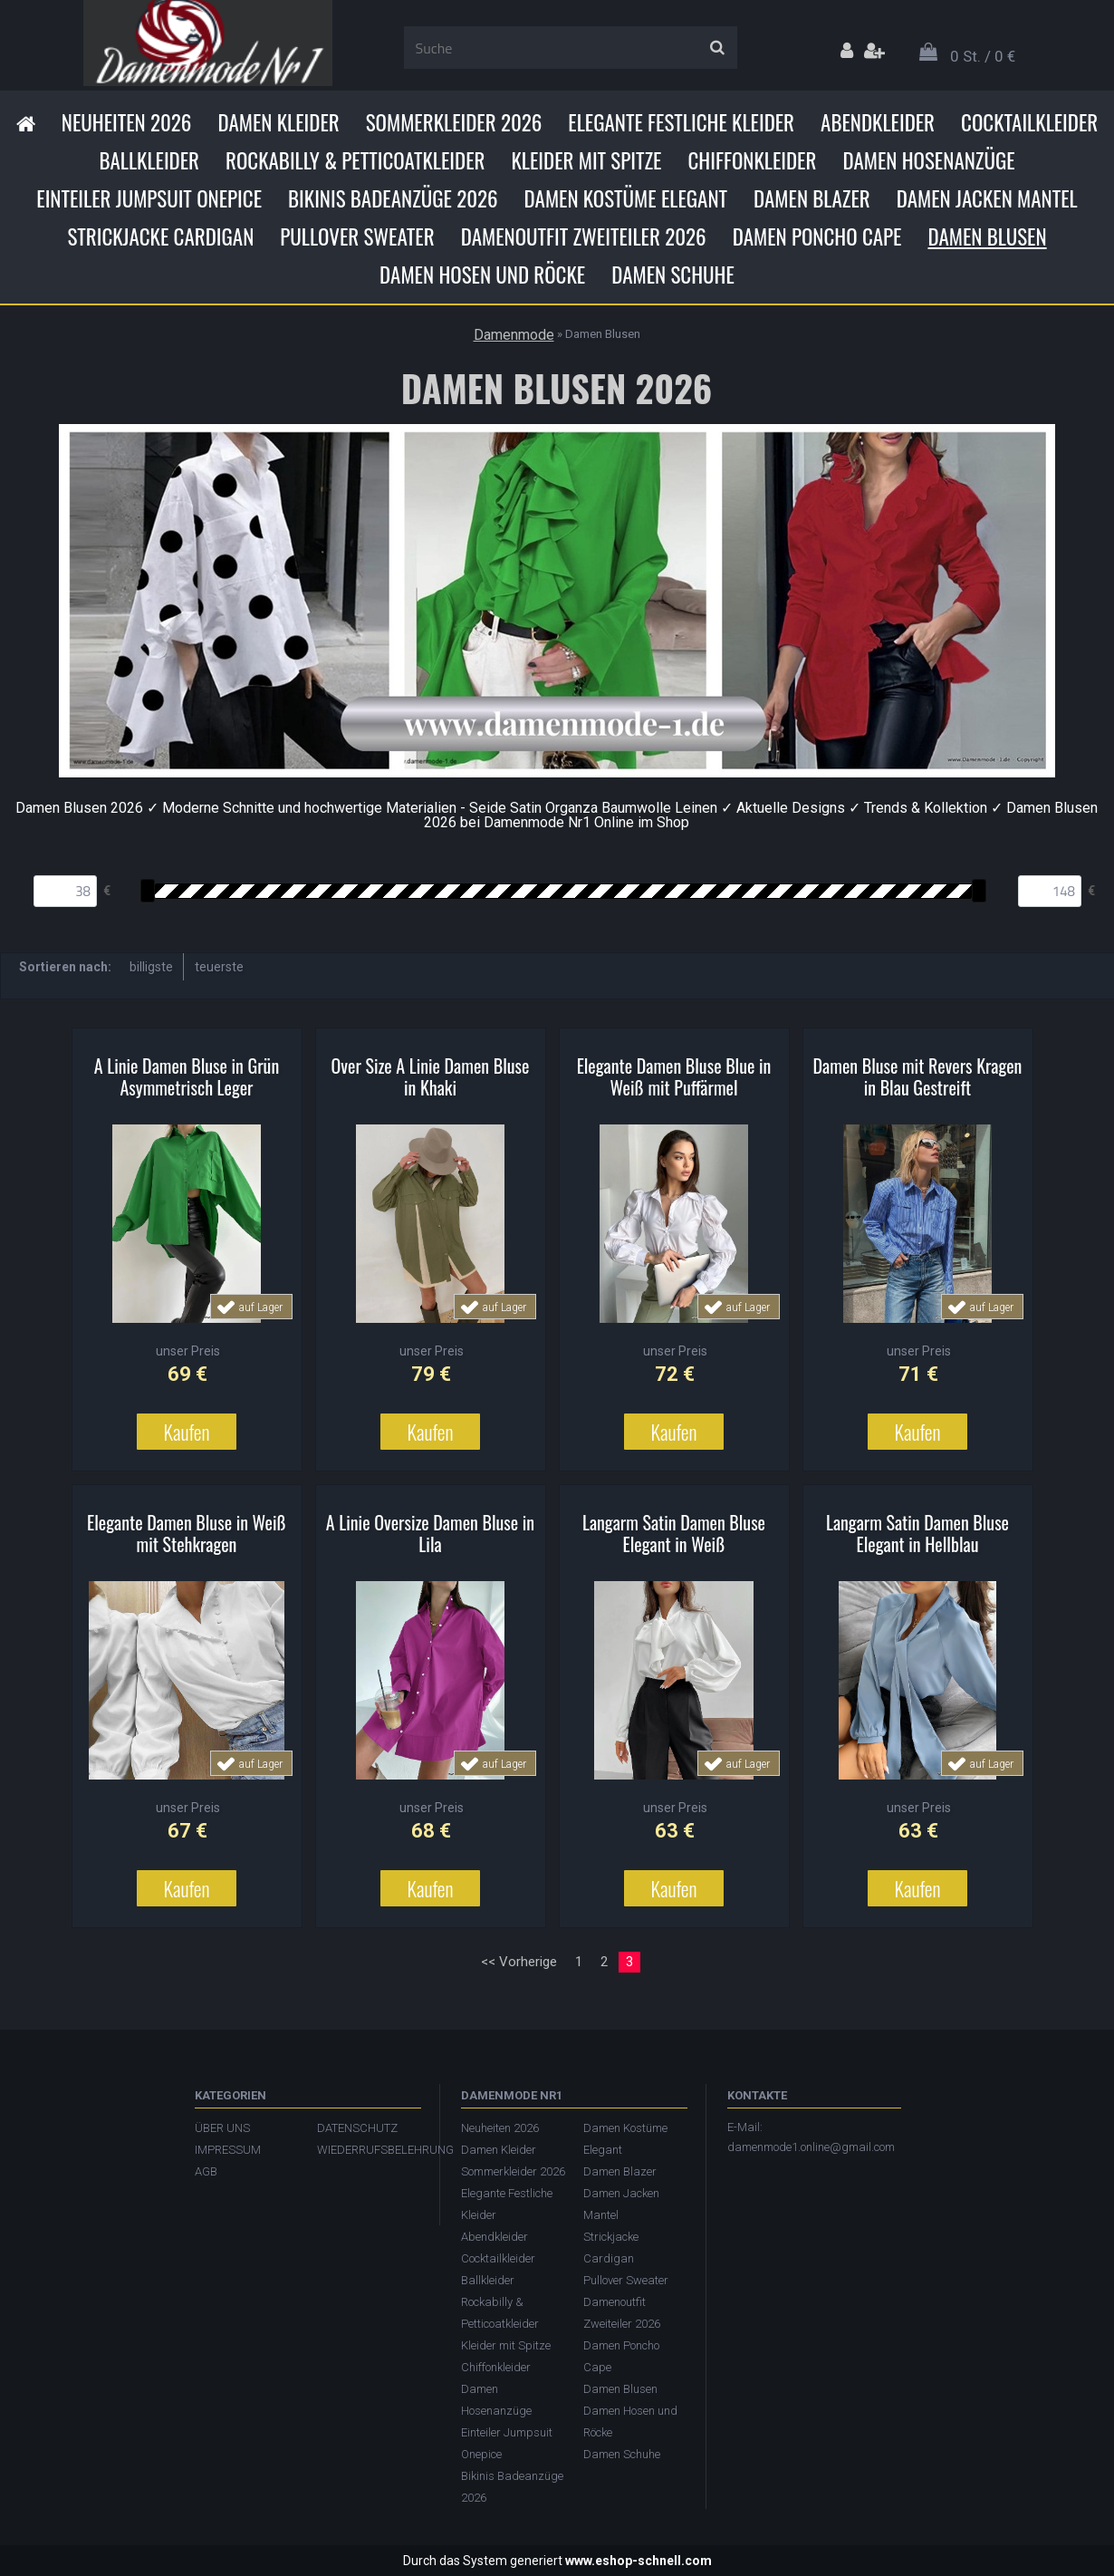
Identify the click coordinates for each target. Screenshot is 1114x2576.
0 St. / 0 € (982, 56)
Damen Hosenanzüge (928, 160)
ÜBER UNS (222, 2128)
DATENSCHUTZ (357, 2128)
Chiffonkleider (751, 160)
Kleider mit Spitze (586, 160)
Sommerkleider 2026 (454, 122)
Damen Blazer (812, 198)
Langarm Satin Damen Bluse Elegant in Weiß (673, 1533)
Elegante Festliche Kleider (681, 122)
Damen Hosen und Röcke (482, 274)
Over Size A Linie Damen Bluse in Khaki (430, 1076)
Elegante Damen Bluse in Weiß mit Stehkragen (186, 1533)
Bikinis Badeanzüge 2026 (393, 198)
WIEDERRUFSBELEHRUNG (369, 2149)
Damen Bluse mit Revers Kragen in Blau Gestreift (918, 1076)
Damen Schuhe (673, 274)
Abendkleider (878, 122)
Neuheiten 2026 (127, 122)
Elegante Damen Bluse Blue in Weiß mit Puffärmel (674, 1076)
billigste (151, 967)
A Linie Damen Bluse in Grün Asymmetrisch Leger (186, 1076)
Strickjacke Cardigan (160, 236)
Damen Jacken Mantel (987, 198)
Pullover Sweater (357, 236)
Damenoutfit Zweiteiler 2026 (583, 236)
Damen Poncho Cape (817, 236)
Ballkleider (149, 160)
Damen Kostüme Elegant (625, 198)
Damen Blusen (986, 236)
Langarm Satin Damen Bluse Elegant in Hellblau (917, 1533)
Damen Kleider (278, 122)
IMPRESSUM (228, 2149)
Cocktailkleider (1029, 122)
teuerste (219, 967)
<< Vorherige (519, 1962)
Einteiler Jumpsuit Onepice (149, 198)
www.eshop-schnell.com (638, 2560)
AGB (206, 2171)
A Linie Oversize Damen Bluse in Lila (430, 1533)
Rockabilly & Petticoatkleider (355, 160)
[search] (717, 48)
